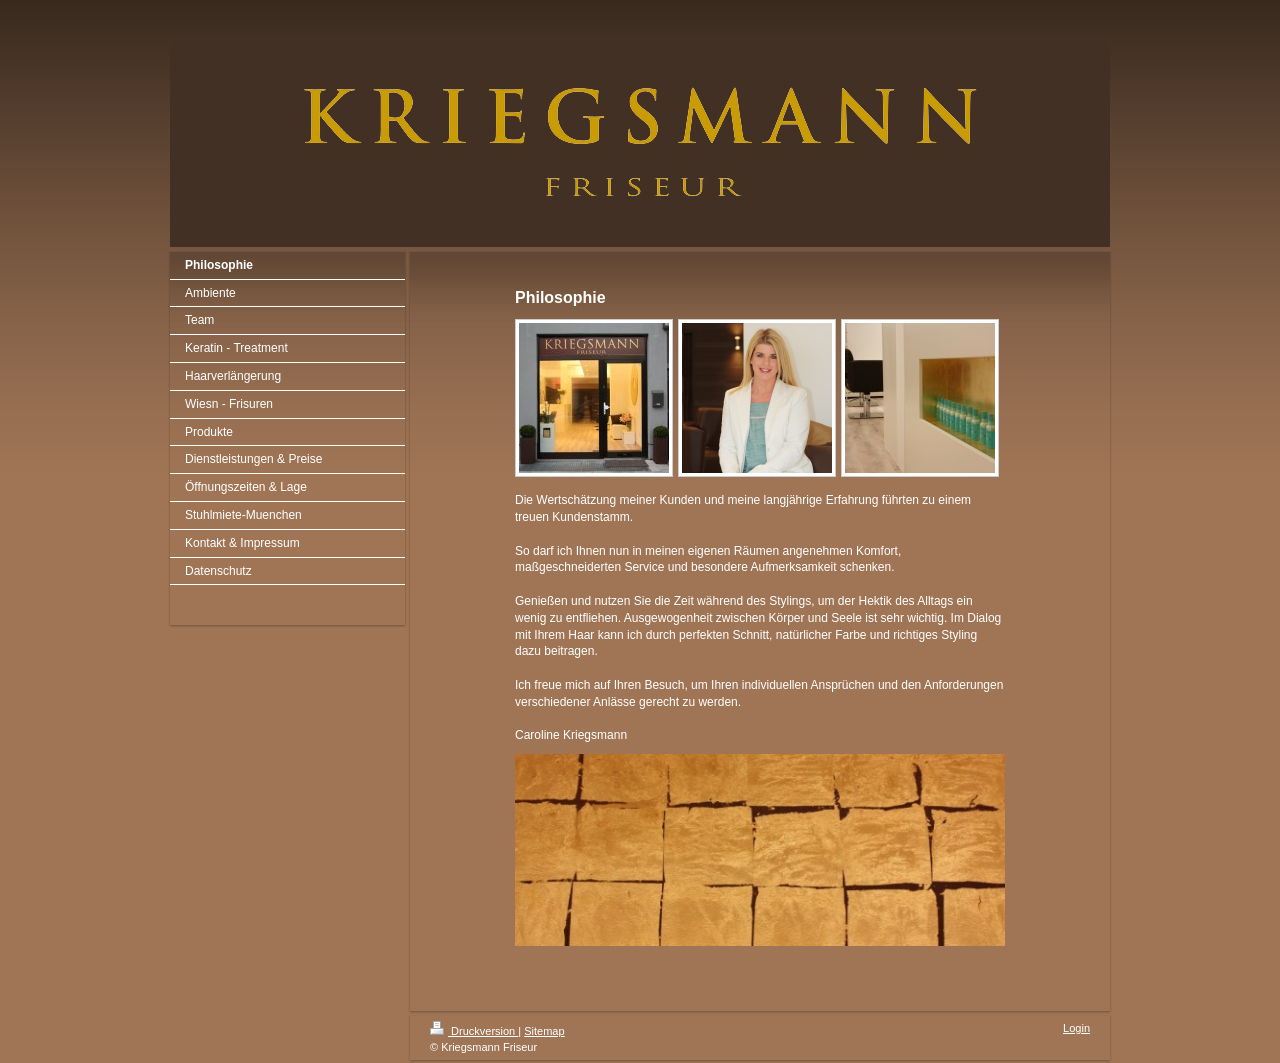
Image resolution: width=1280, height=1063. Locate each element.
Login (1076, 1028)
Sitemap (544, 1031)
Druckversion (474, 1031)
